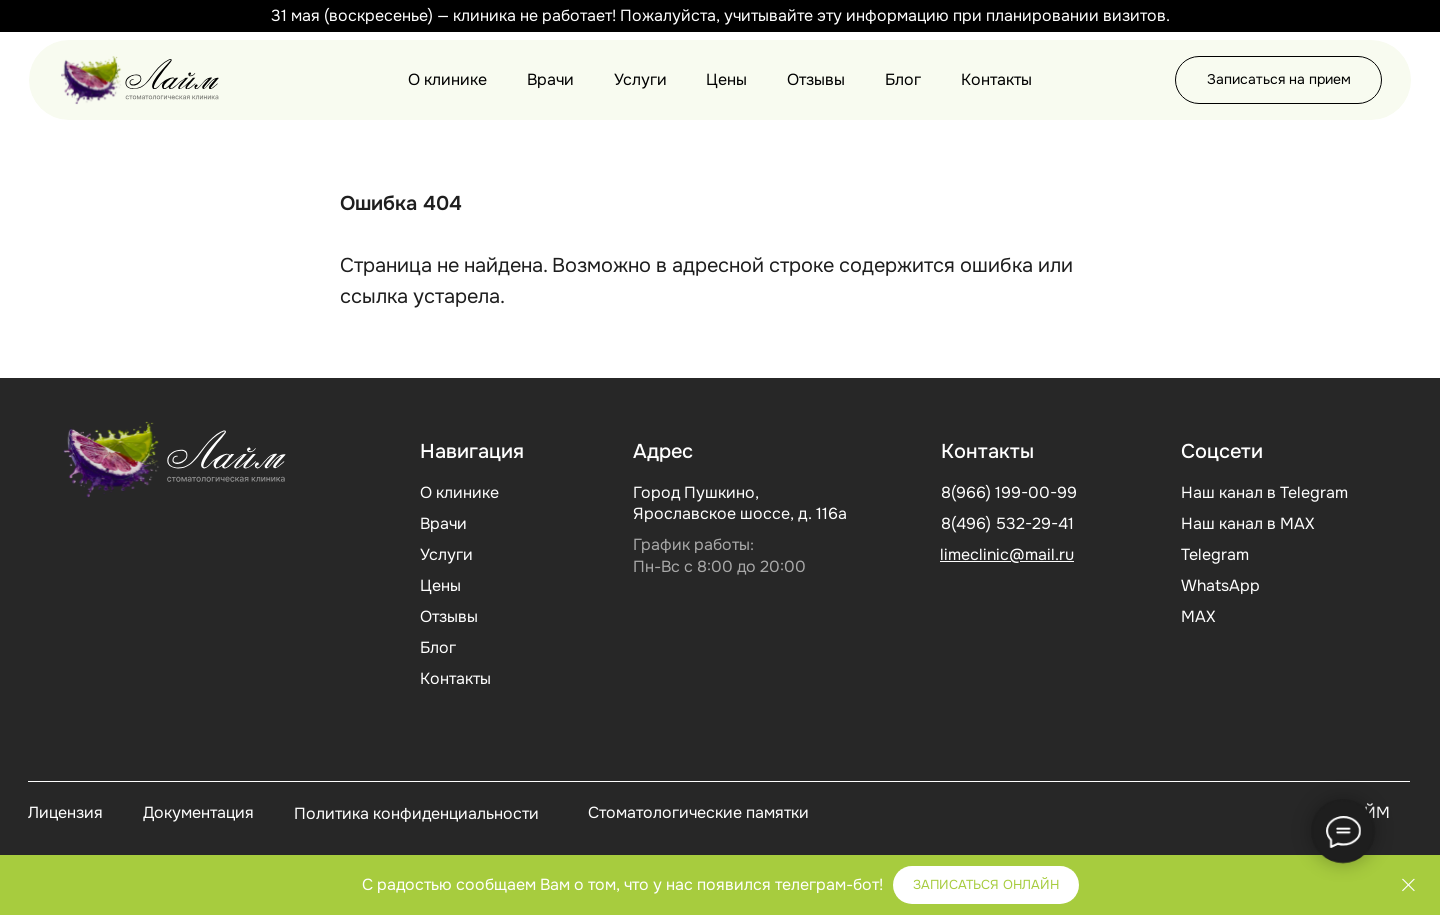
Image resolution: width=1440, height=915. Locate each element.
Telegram (1215, 554)
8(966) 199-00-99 (1009, 492)
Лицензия (65, 812)
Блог (903, 79)
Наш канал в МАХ (1247, 523)
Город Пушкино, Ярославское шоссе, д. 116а (740, 503)
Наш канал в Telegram (1264, 492)
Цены (726, 79)
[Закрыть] (1408, 16)
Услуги (640, 79)
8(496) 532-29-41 (1007, 523)
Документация (198, 812)
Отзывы (816, 79)
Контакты (996, 79)
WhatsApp (1220, 585)
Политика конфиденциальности (416, 813)
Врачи (550, 79)
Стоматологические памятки (698, 812)
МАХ (1198, 616)
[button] (1278, 80)
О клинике (447, 79)
